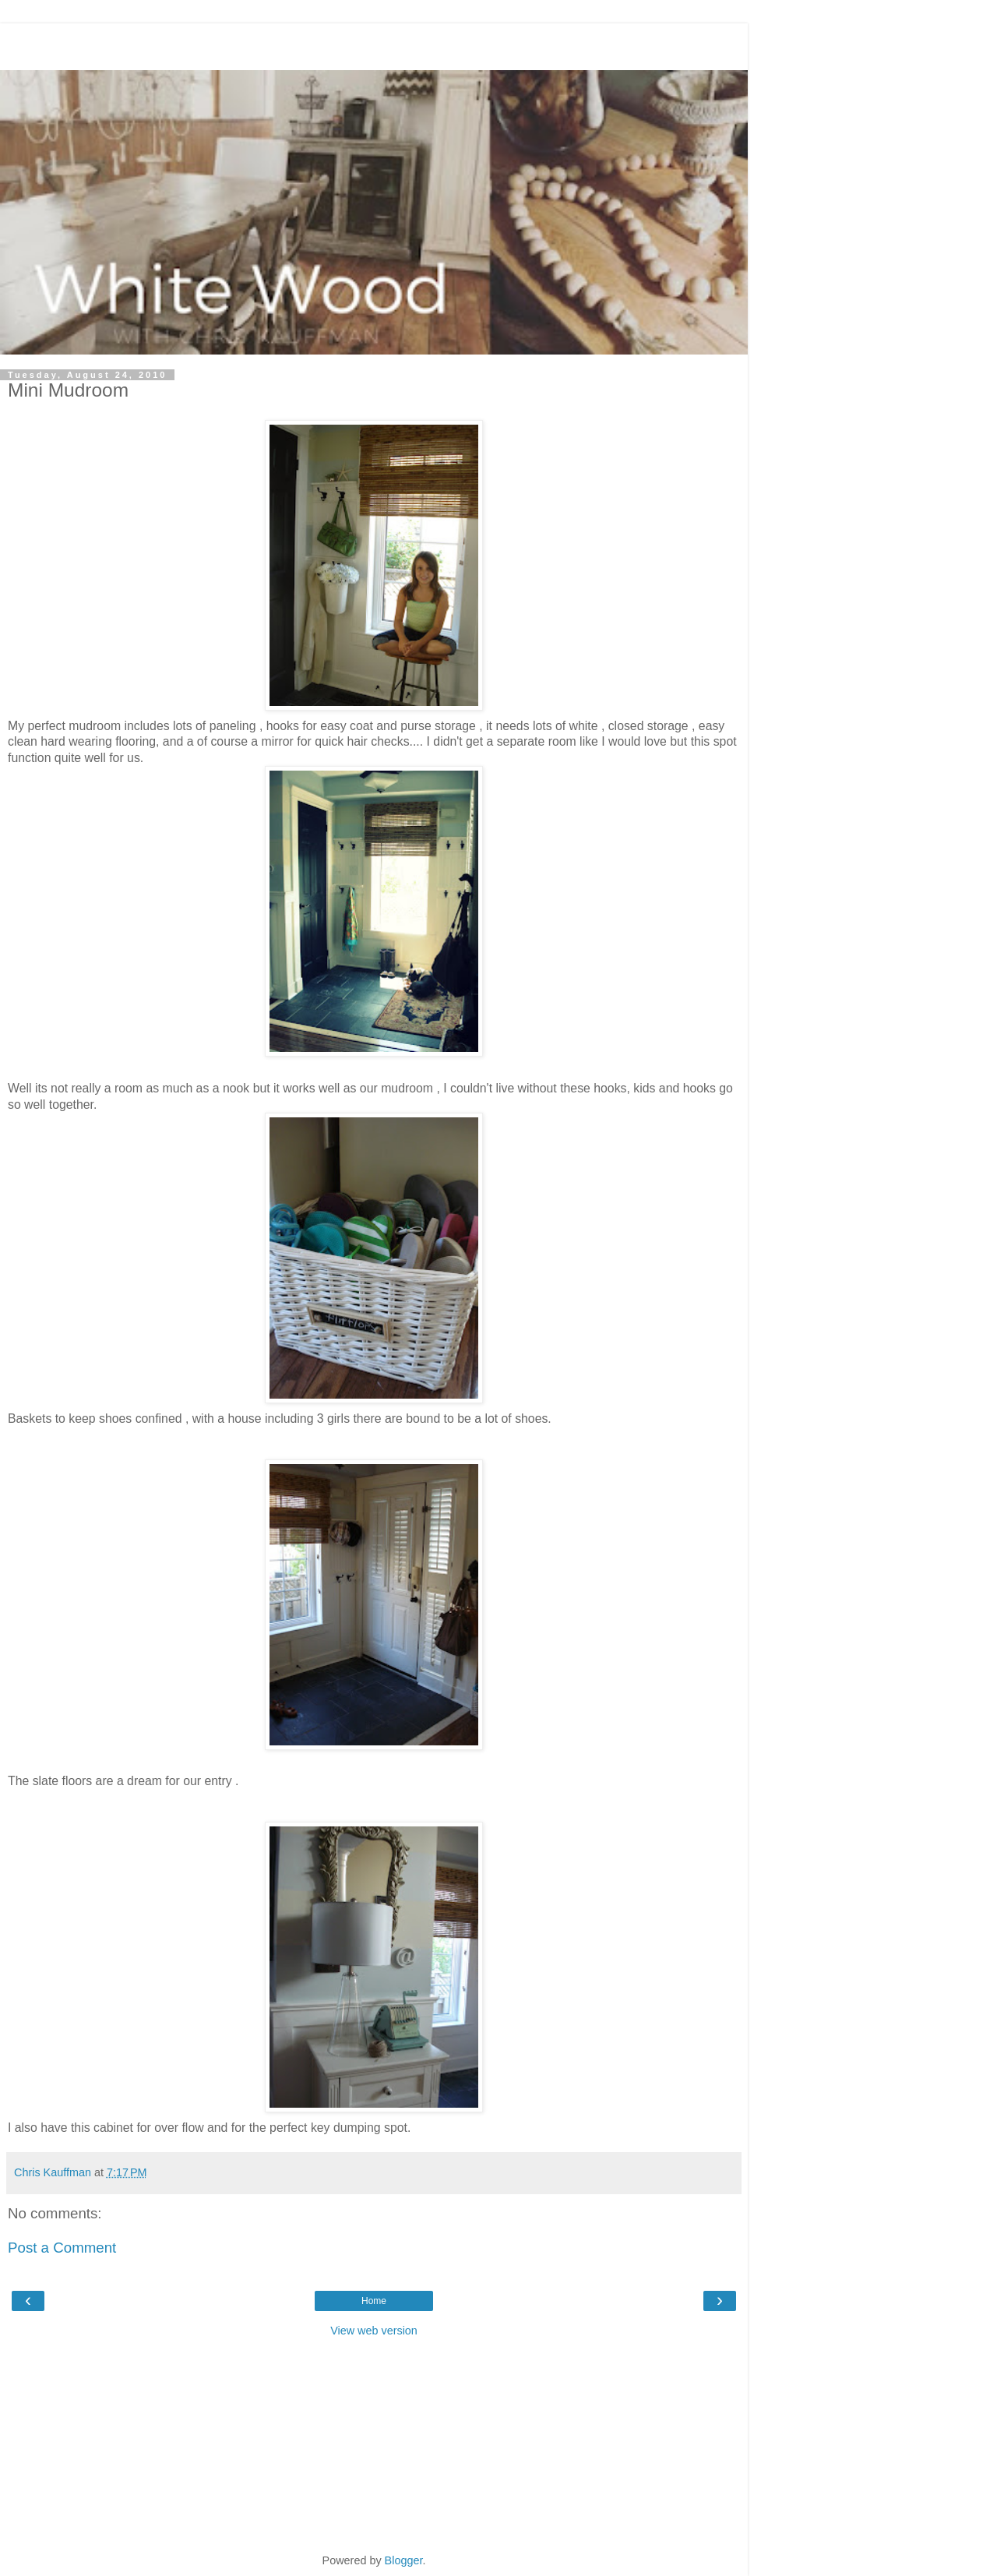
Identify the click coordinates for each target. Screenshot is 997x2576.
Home (373, 2300)
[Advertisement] (373, 42)
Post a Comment (62, 2247)
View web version (373, 2330)
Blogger (404, 2560)
